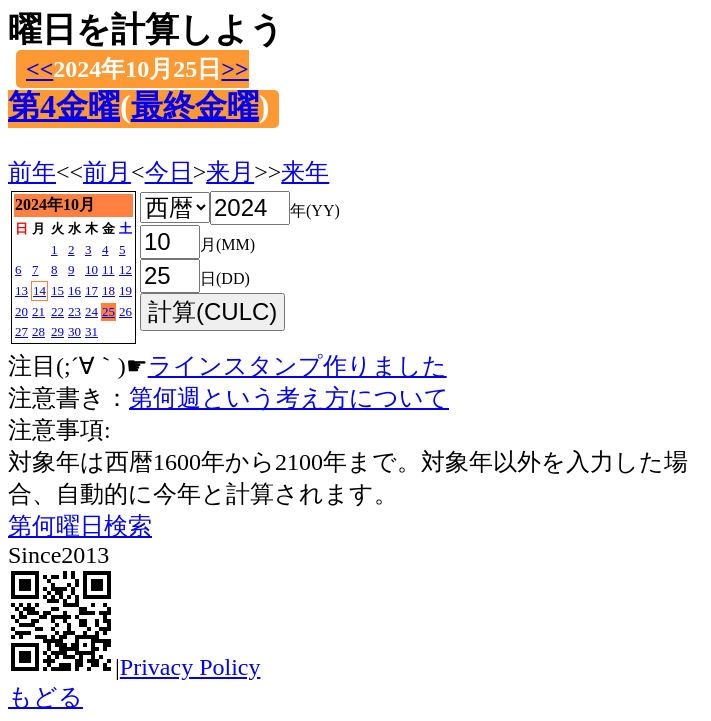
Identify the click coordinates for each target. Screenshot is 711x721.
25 (108, 311)
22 (57, 311)
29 (57, 331)
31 (91, 331)
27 (21, 331)
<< (39, 69)
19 (125, 290)
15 (57, 290)
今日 (169, 172)
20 (21, 311)
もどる (45, 697)
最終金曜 (195, 106)
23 (74, 311)
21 (38, 311)
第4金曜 (64, 106)
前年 (32, 172)
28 (38, 331)
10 (91, 269)
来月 (230, 172)
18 (108, 290)
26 (125, 311)
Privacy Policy (190, 667)
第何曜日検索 (80, 526)
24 (91, 311)
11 (108, 269)
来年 (305, 172)
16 (74, 290)
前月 (107, 172)
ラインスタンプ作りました (297, 366)
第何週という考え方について (289, 398)
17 (91, 290)
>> (234, 69)
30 (74, 331)
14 (39, 290)
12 (125, 269)
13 (21, 290)
